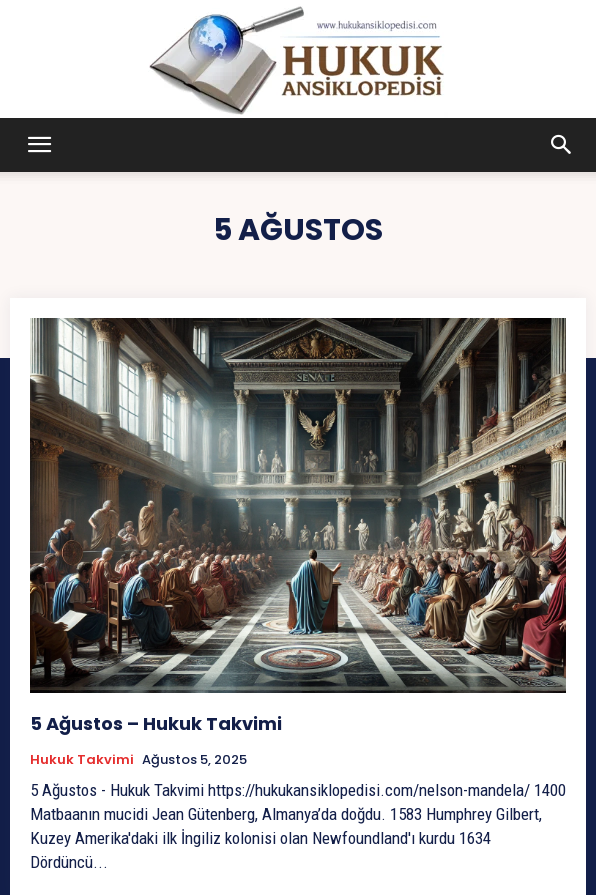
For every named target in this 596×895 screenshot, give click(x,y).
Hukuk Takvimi (82, 760)
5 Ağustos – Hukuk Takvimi (156, 723)
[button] (40, 145)
